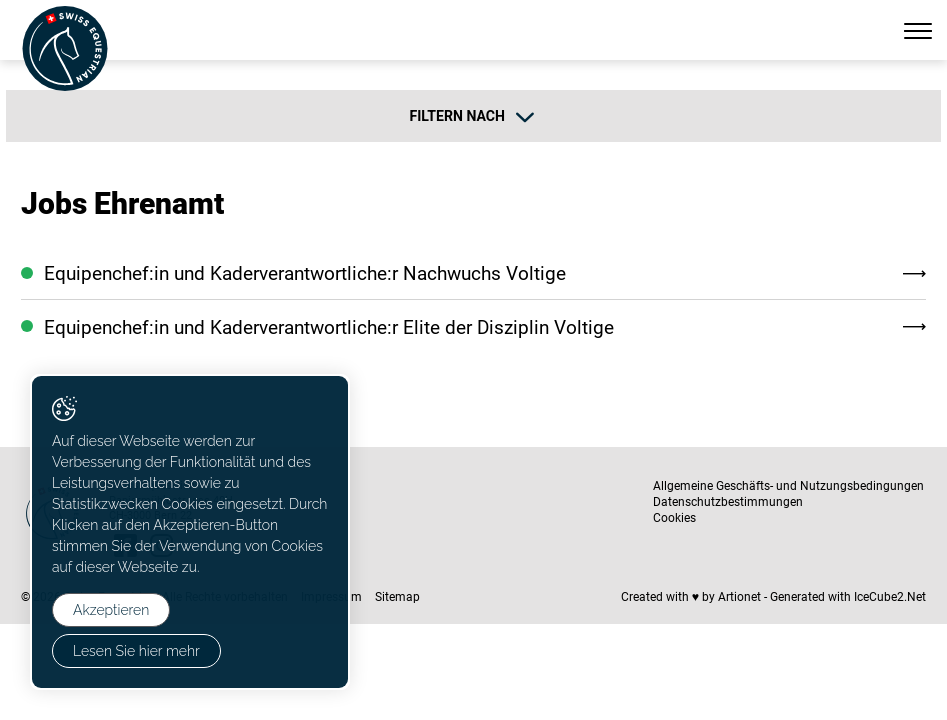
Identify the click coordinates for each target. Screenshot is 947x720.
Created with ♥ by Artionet (691, 597)
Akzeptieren (111, 610)
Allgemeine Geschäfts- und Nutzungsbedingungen (788, 486)
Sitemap (397, 597)
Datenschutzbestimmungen (728, 502)
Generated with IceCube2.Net (848, 597)
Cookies (674, 518)
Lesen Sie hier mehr (136, 651)
